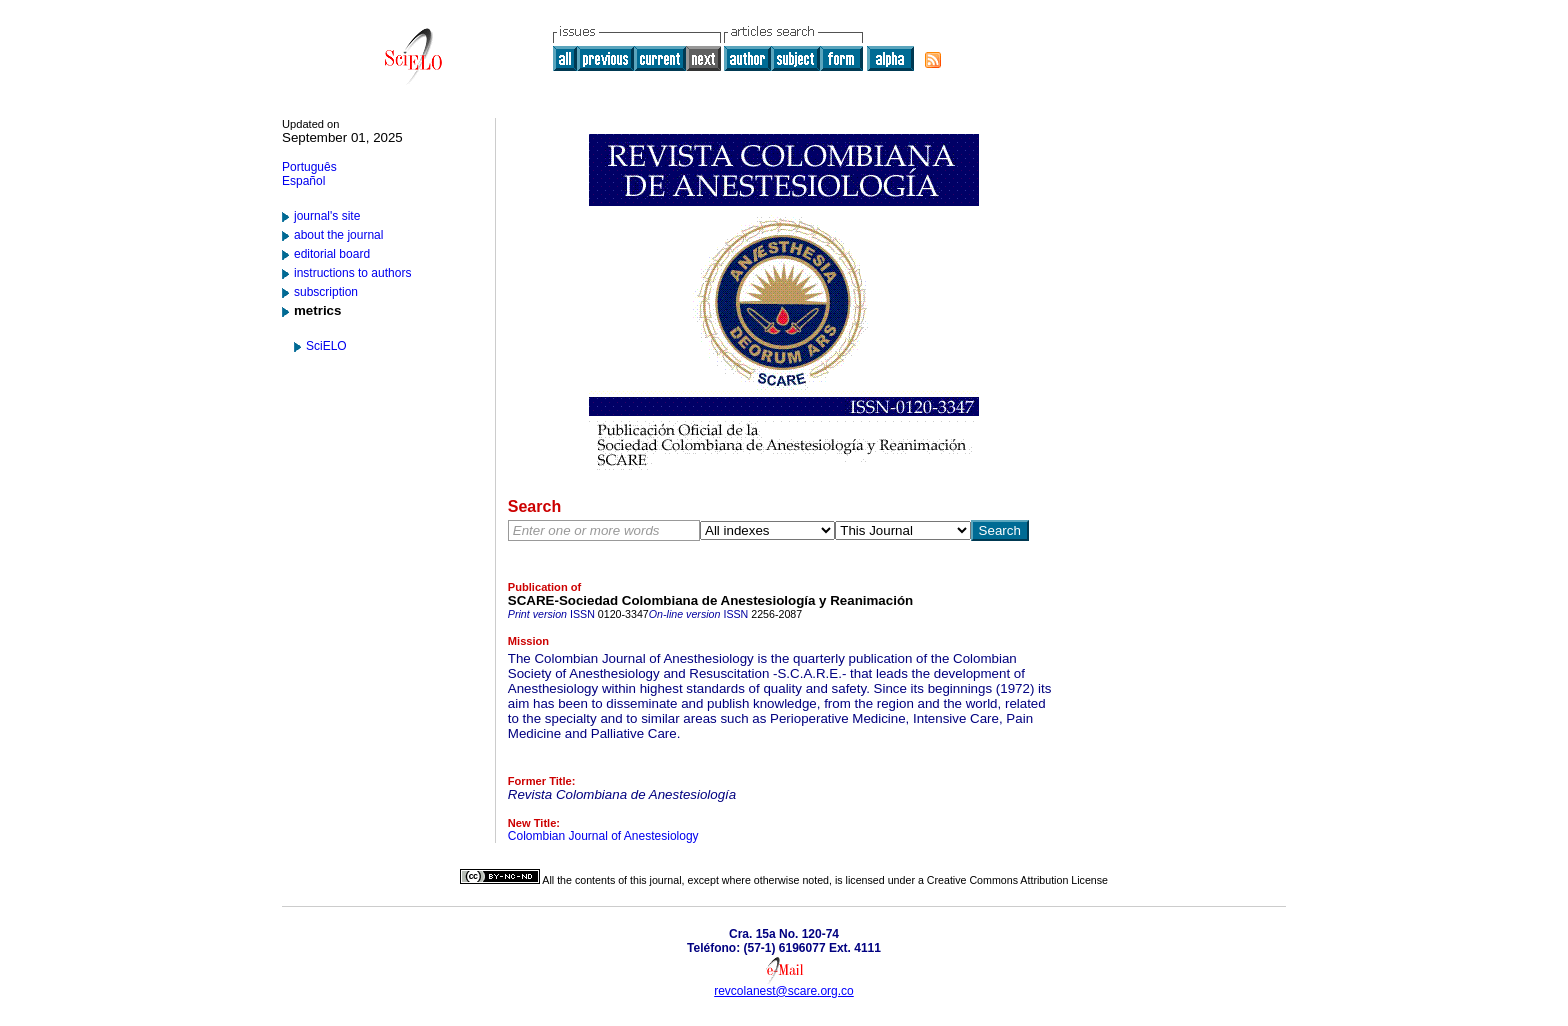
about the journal (338, 235)
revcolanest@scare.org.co (784, 991)
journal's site (327, 216)
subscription (326, 292)
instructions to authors (352, 273)
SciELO (326, 346)
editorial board (332, 254)
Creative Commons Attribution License (1017, 880)
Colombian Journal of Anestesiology (603, 836)
